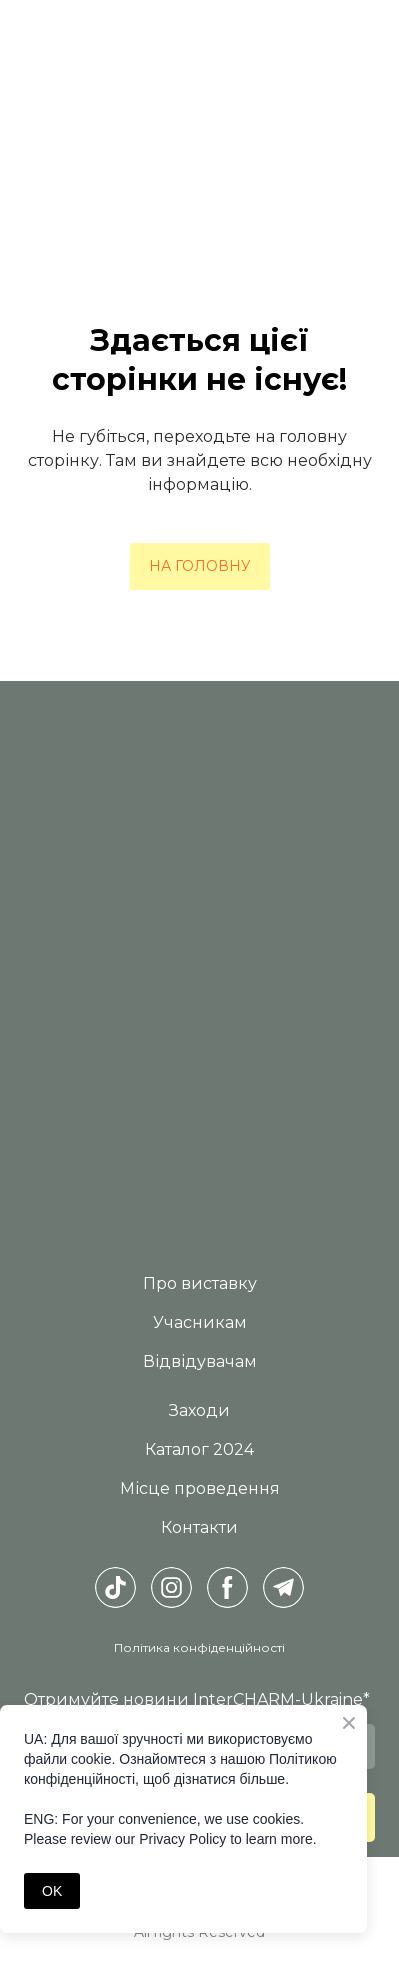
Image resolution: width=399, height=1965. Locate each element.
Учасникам (200, 1322)
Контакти (199, 1527)
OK (52, 1891)
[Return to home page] (199, 837)
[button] (200, 566)
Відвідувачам (200, 1361)
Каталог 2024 (199, 1449)
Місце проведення (200, 1488)
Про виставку (200, 1283)
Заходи (199, 1410)
